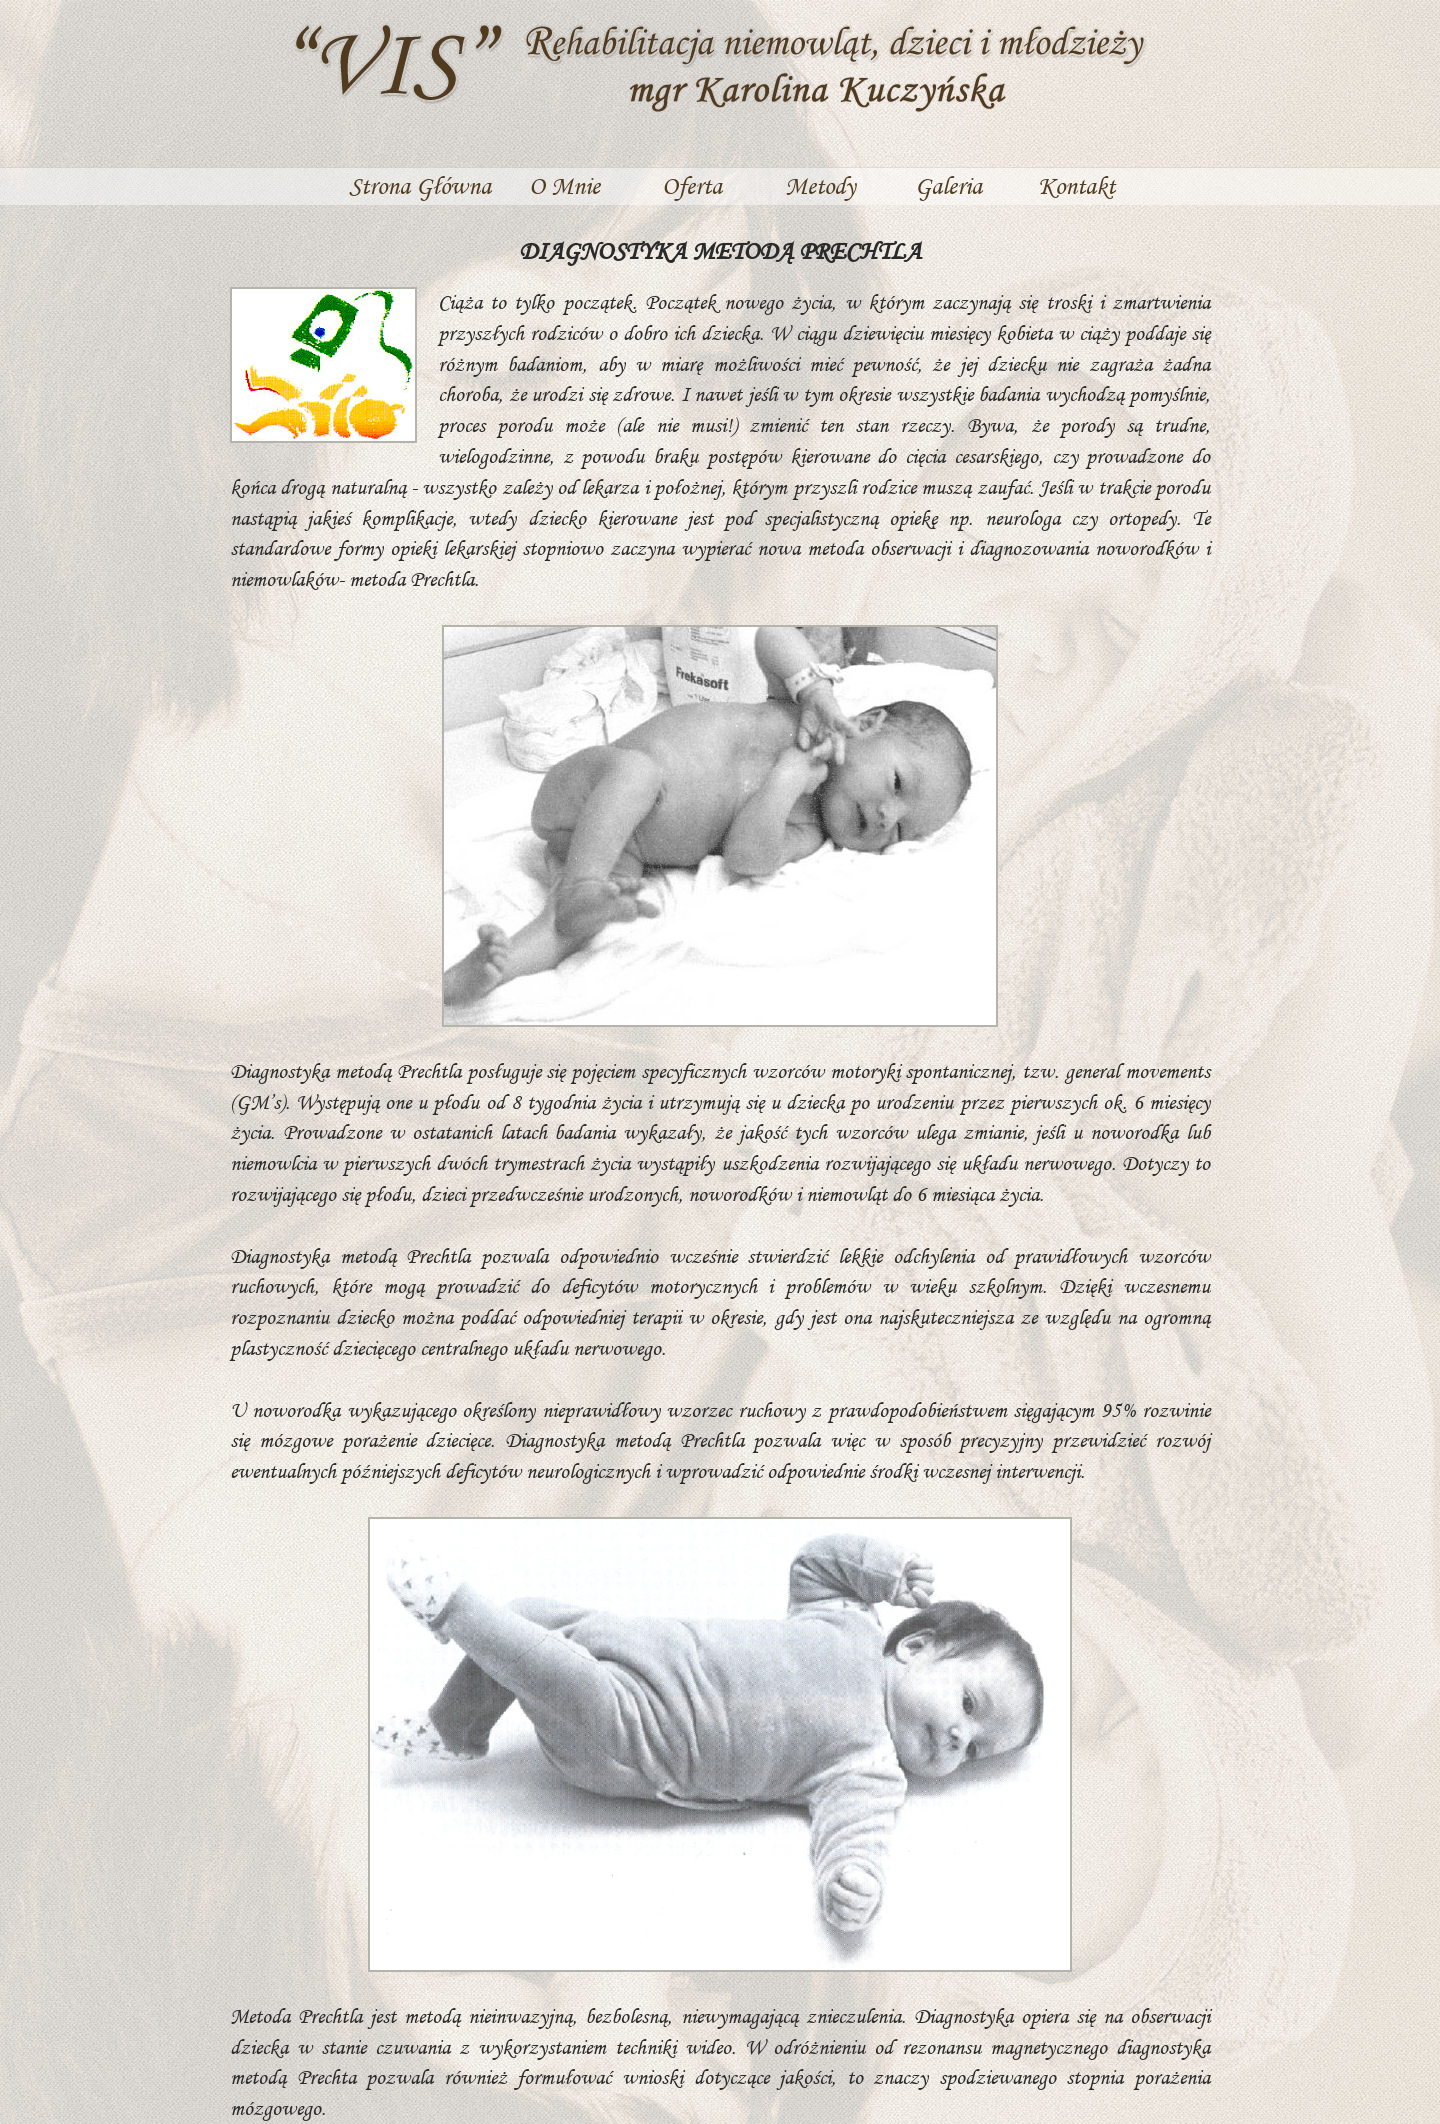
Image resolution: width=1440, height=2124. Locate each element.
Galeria (948, 185)
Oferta (692, 185)
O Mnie (564, 185)
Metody (820, 185)
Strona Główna (420, 185)
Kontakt (1076, 185)
